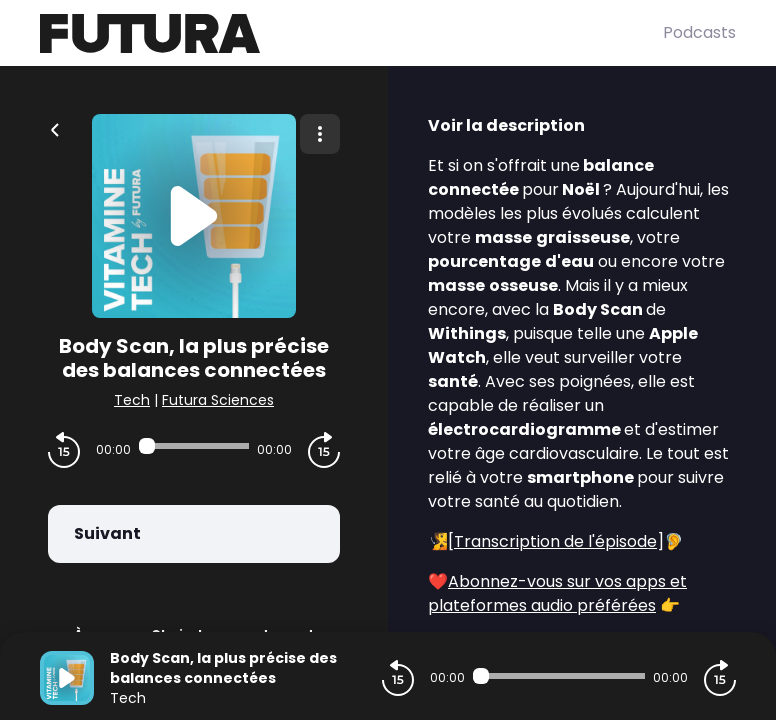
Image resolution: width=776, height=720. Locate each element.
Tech (132, 400)
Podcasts (699, 32)
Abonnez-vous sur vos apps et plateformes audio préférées (557, 593)
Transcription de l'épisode (555, 541)
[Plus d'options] (320, 134)
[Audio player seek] (194, 446)
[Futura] (351, 33)
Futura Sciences (218, 400)
